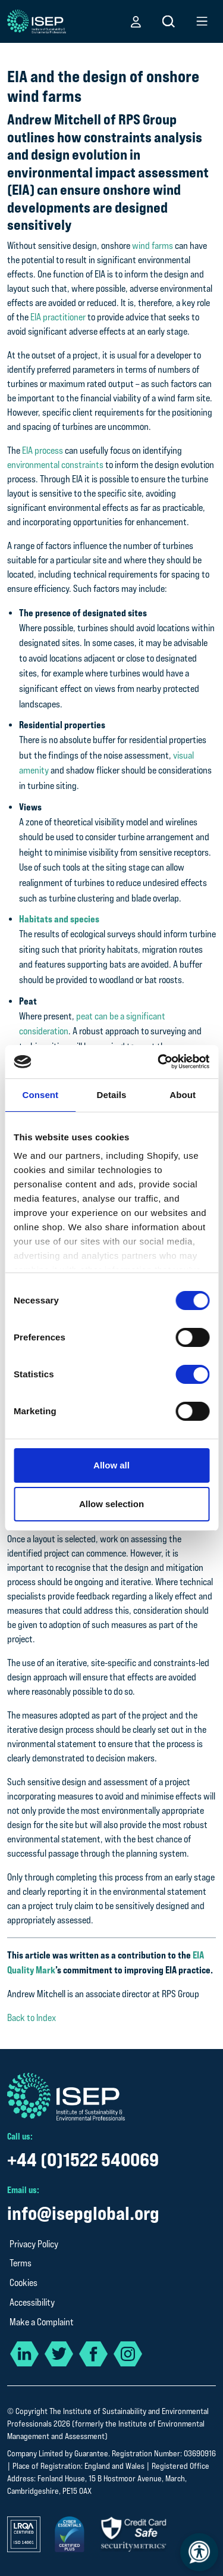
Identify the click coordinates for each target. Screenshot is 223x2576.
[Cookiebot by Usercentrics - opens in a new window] (158, 1061)
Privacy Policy (34, 2244)
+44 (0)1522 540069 (83, 2159)
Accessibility (32, 2302)
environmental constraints (55, 464)
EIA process (42, 450)
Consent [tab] (40, 1095)
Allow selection (111, 1504)
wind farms (152, 245)
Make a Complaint (42, 2322)
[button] (136, 21)
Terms (21, 2263)
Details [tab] (112, 1095)
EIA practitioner (58, 317)
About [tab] (182, 1095)
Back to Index (31, 2017)
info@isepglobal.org (83, 2213)
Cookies (23, 2282)
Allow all (111, 1465)
